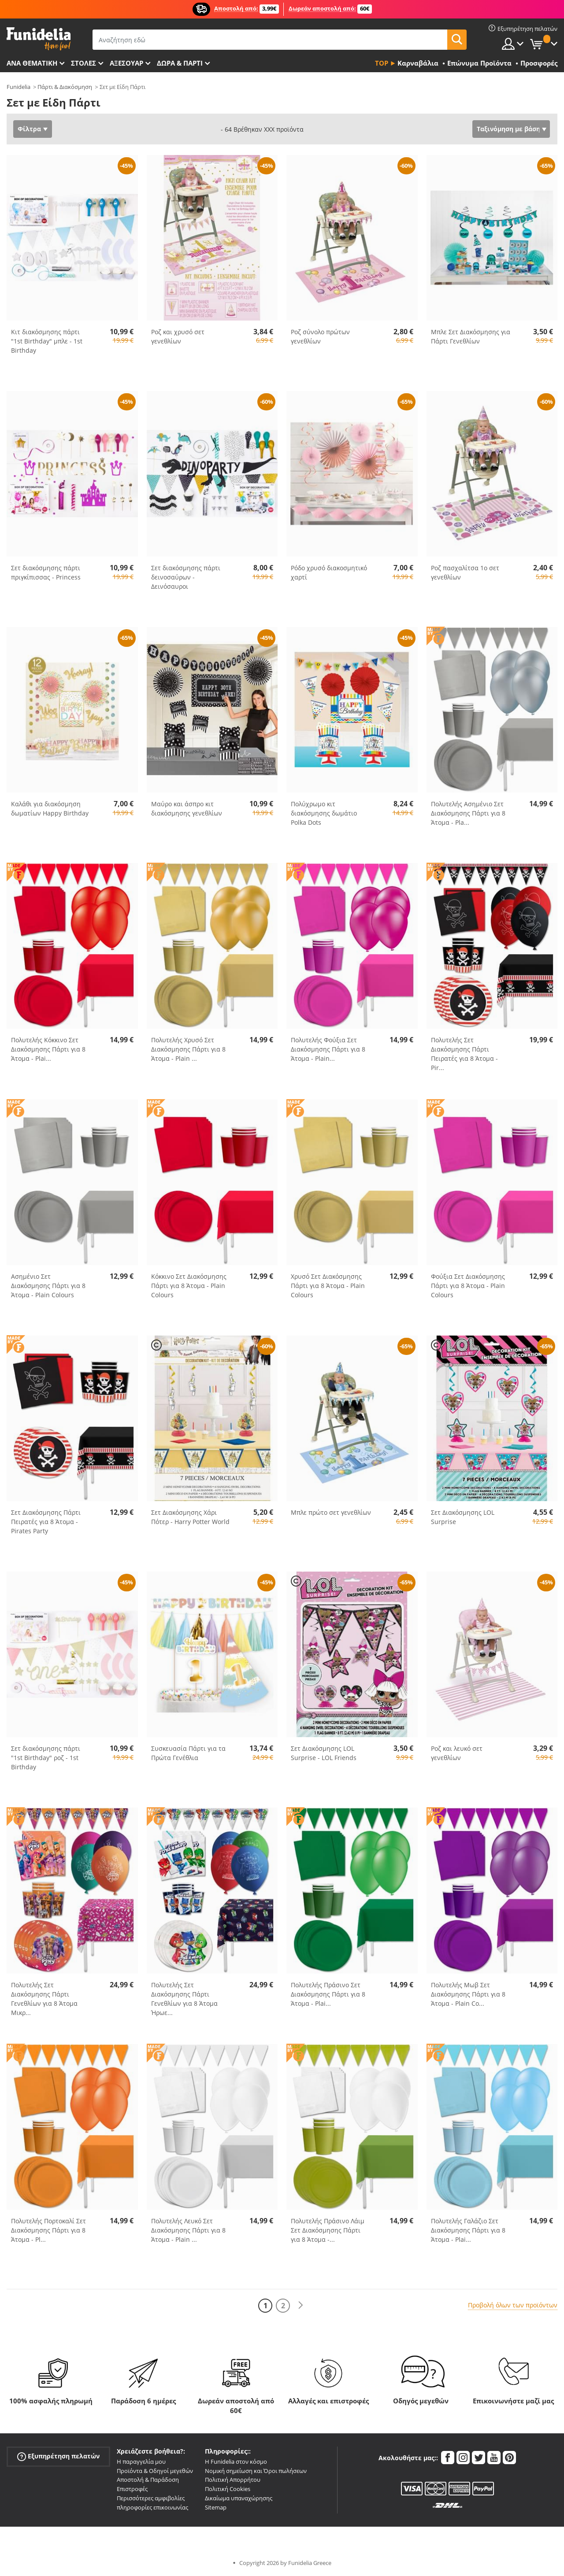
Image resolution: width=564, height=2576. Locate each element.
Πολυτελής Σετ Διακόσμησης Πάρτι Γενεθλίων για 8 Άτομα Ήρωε (184, 1999)
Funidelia (18, 87)
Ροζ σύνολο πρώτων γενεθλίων (320, 336)
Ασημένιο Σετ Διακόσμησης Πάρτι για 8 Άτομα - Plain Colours (48, 1285)
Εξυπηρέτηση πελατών (58, 2456)
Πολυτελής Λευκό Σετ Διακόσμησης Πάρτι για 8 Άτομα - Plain (188, 2230)
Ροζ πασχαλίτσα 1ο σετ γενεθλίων (465, 572)
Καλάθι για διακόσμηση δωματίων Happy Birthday (50, 808)
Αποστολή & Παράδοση (148, 2480)
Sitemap (215, 2507)
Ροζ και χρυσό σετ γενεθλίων (177, 336)
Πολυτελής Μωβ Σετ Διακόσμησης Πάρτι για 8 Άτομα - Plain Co (468, 1994)
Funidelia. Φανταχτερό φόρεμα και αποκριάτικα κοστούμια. (38, 39)
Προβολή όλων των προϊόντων (512, 2305)
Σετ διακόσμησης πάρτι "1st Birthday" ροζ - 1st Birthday (45, 1757)
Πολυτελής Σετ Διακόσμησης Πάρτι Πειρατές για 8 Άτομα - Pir (464, 1054)
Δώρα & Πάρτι (180, 63)
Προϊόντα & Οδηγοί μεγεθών (155, 2471)
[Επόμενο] (300, 2305)
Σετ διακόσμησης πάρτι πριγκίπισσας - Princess (46, 572)
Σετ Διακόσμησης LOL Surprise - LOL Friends (323, 1753)
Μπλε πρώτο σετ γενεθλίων (331, 1512)
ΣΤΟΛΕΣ (83, 63)
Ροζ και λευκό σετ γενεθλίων (456, 1753)
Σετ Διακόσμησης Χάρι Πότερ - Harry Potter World (190, 1517)
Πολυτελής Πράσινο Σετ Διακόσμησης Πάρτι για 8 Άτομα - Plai (328, 1994)
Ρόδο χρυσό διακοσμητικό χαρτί (329, 572)
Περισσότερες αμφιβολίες (151, 2498)
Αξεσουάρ (126, 63)
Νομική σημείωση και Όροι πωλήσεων (256, 2471)
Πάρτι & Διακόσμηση (64, 87)
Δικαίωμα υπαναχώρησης (238, 2498)
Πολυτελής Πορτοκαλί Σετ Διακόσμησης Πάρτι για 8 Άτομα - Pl (48, 2230)
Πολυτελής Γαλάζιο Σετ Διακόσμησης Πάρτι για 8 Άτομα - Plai (468, 2230)
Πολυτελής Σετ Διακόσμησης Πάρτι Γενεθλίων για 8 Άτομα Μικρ (44, 1999)
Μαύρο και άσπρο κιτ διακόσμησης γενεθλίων (186, 808)
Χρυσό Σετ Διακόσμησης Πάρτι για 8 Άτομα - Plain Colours (328, 1285)
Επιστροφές (132, 2489)
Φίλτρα (29, 129)
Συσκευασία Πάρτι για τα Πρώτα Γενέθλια (188, 1753)
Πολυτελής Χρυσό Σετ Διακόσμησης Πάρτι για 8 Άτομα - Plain (188, 1049)
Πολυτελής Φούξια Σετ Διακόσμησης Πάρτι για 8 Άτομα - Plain (328, 1049)
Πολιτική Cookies (227, 2489)
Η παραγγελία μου (141, 2461)
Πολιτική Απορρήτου (232, 2480)
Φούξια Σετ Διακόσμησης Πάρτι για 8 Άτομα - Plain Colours (468, 1285)
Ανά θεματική (32, 63)
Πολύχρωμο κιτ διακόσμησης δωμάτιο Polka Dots (324, 813)
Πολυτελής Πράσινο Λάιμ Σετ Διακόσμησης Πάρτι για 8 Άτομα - (327, 2230)
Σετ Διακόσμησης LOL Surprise (462, 1517)
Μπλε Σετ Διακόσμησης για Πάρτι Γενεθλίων (470, 336)
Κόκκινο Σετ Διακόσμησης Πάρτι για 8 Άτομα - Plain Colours (188, 1285)
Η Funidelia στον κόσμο (236, 2461)
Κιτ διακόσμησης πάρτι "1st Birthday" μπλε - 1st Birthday (46, 341)
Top (381, 63)
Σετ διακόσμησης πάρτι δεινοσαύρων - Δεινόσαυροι (185, 577)
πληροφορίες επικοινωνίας (152, 2507)
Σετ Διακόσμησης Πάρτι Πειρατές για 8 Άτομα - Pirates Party (46, 1521)
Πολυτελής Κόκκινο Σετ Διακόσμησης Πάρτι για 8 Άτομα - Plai (48, 1049)
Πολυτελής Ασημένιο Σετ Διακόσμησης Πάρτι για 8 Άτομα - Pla (468, 813)
